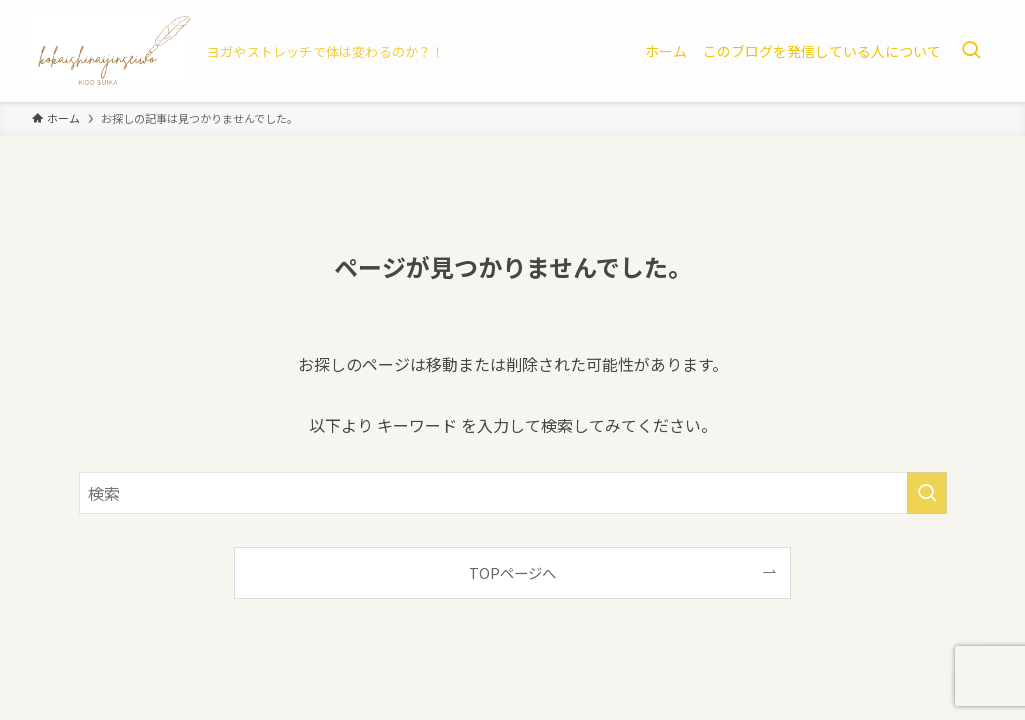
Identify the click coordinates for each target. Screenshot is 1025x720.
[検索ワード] (513, 493)
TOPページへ (512, 572)
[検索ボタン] (971, 51)
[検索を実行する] (927, 493)
